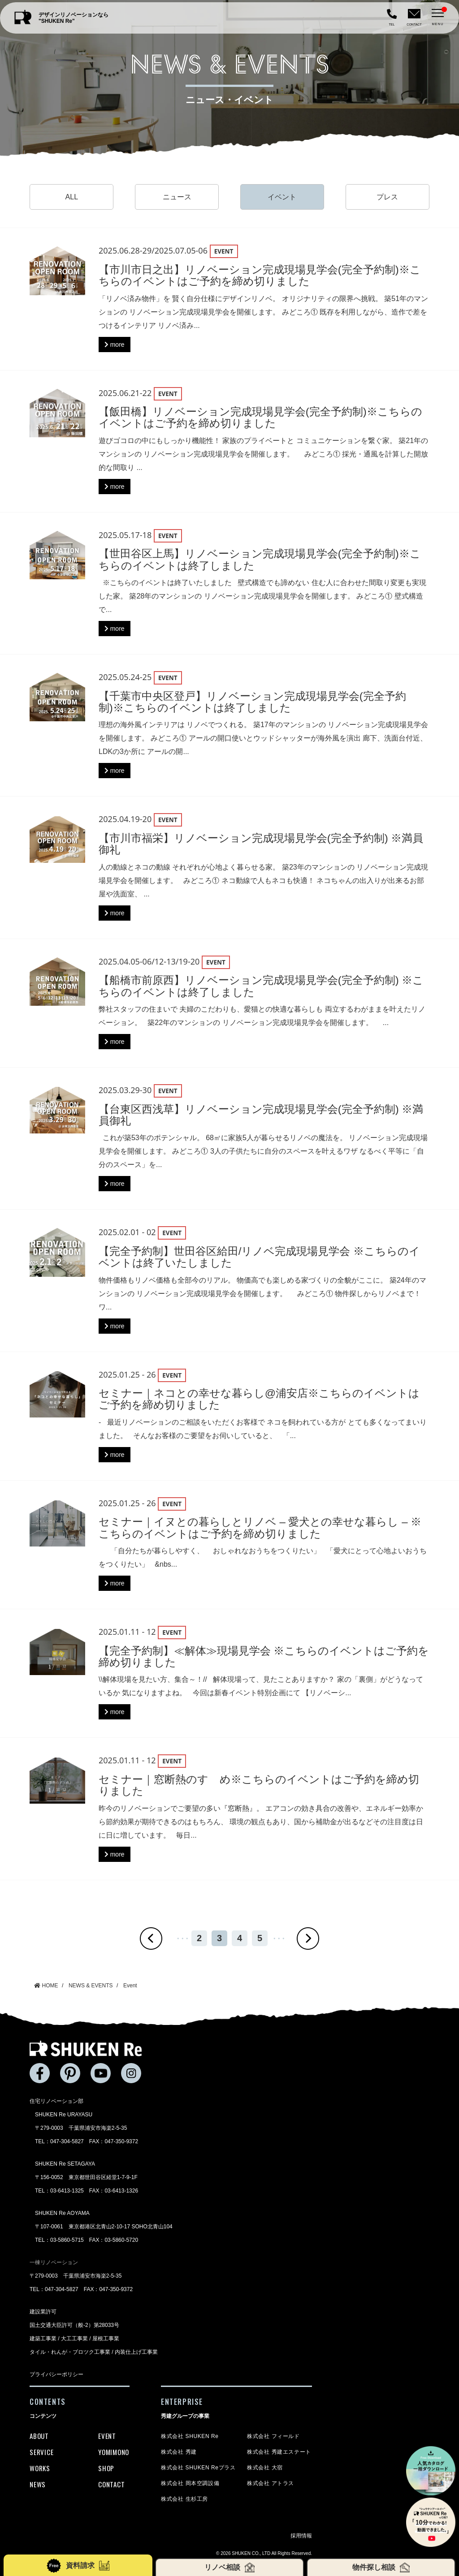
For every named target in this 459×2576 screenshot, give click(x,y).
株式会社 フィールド (273, 2436)
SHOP (106, 2468)
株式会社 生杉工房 (184, 2499)
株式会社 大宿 (265, 2467)
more (114, 344)
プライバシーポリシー (56, 2374)
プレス (387, 197)
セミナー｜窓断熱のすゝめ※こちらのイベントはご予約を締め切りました (259, 1785)
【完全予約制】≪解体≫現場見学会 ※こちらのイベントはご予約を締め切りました (264, 1656)
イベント (282, 197)
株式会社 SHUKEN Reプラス (198, 2467)
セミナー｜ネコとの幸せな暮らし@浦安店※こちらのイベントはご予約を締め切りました (259, 1399)
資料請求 (78, 2566)
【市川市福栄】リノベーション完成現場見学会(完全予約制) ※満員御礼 (261, 844)
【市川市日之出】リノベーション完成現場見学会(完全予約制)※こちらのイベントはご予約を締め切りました (260, 275)
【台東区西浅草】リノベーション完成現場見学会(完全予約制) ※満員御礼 (261, 1115)
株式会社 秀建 (179, 2452)
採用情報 (301, 2536)
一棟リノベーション (54, 2262)
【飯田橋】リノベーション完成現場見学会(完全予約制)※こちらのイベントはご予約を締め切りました (260, 417)
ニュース (177, 197)
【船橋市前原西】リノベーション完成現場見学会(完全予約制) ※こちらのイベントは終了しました (261, 986)
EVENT (107, 2436)
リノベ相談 (229, 2567)
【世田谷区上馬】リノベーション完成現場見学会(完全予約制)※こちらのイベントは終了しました (260, 559)
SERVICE (41, 2452)
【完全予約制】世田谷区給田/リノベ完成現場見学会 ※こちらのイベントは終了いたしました (259, 1257)
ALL (71, 197)
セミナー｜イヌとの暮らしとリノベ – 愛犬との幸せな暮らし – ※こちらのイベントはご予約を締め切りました (260, 1527)
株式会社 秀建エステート (279, 2452)
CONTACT (111, 2484)
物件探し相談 (381, 2567)
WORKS (40, 2468)
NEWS (38, 2484)
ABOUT (39, 2436)
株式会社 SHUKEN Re (189, 2436)
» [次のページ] (308, 1938)
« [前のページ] (151, 1938)
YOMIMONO (113, 2452)
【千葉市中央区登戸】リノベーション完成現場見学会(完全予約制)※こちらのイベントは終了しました (252, 702)
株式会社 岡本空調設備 (190, 2483)
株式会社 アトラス (270, 2483)
